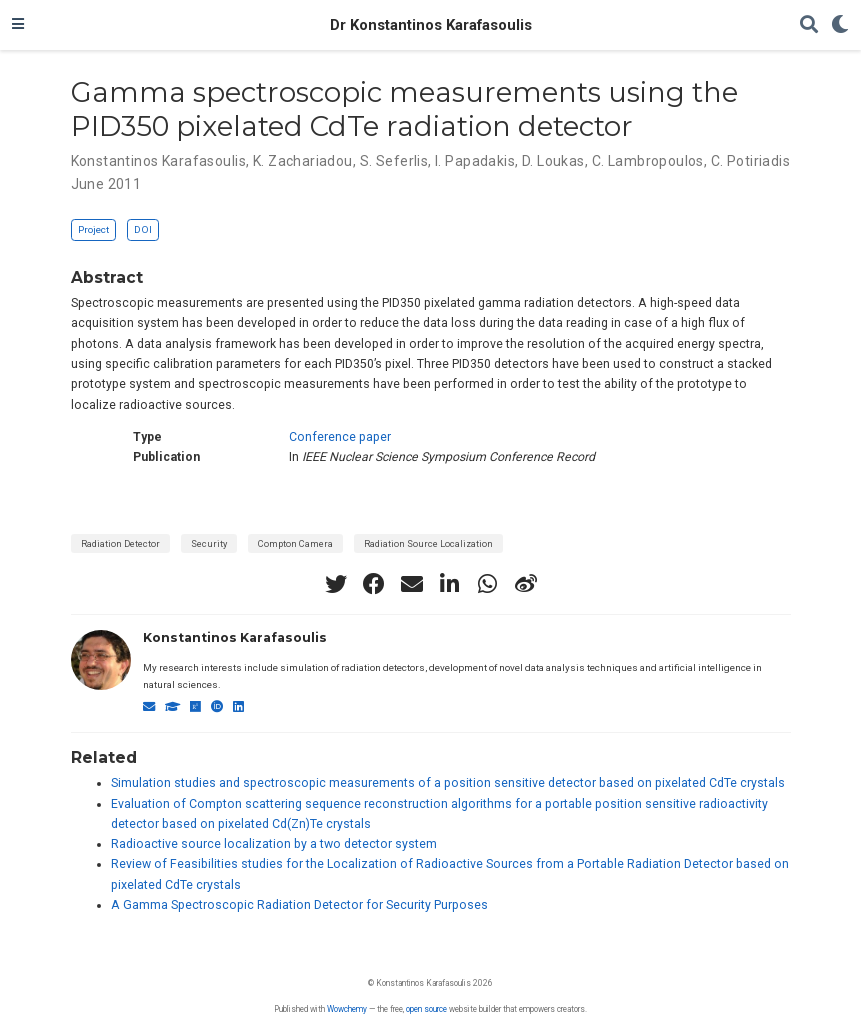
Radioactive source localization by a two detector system (274, 844)
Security (209, 543)
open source (426, 1009)
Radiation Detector (120, 543)
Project (93, 229)
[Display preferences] (840, 25)
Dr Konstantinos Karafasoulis (431, 25)
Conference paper (340, 437)
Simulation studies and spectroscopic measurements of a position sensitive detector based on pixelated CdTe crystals (448, 783)
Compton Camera (295, 543)
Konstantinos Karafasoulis (235, 637)
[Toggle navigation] (18, 25)
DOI (143, 229)
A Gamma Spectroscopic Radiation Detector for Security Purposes (299, 905)
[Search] (809, 25)
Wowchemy (347, 1009)
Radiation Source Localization (428, 543)
